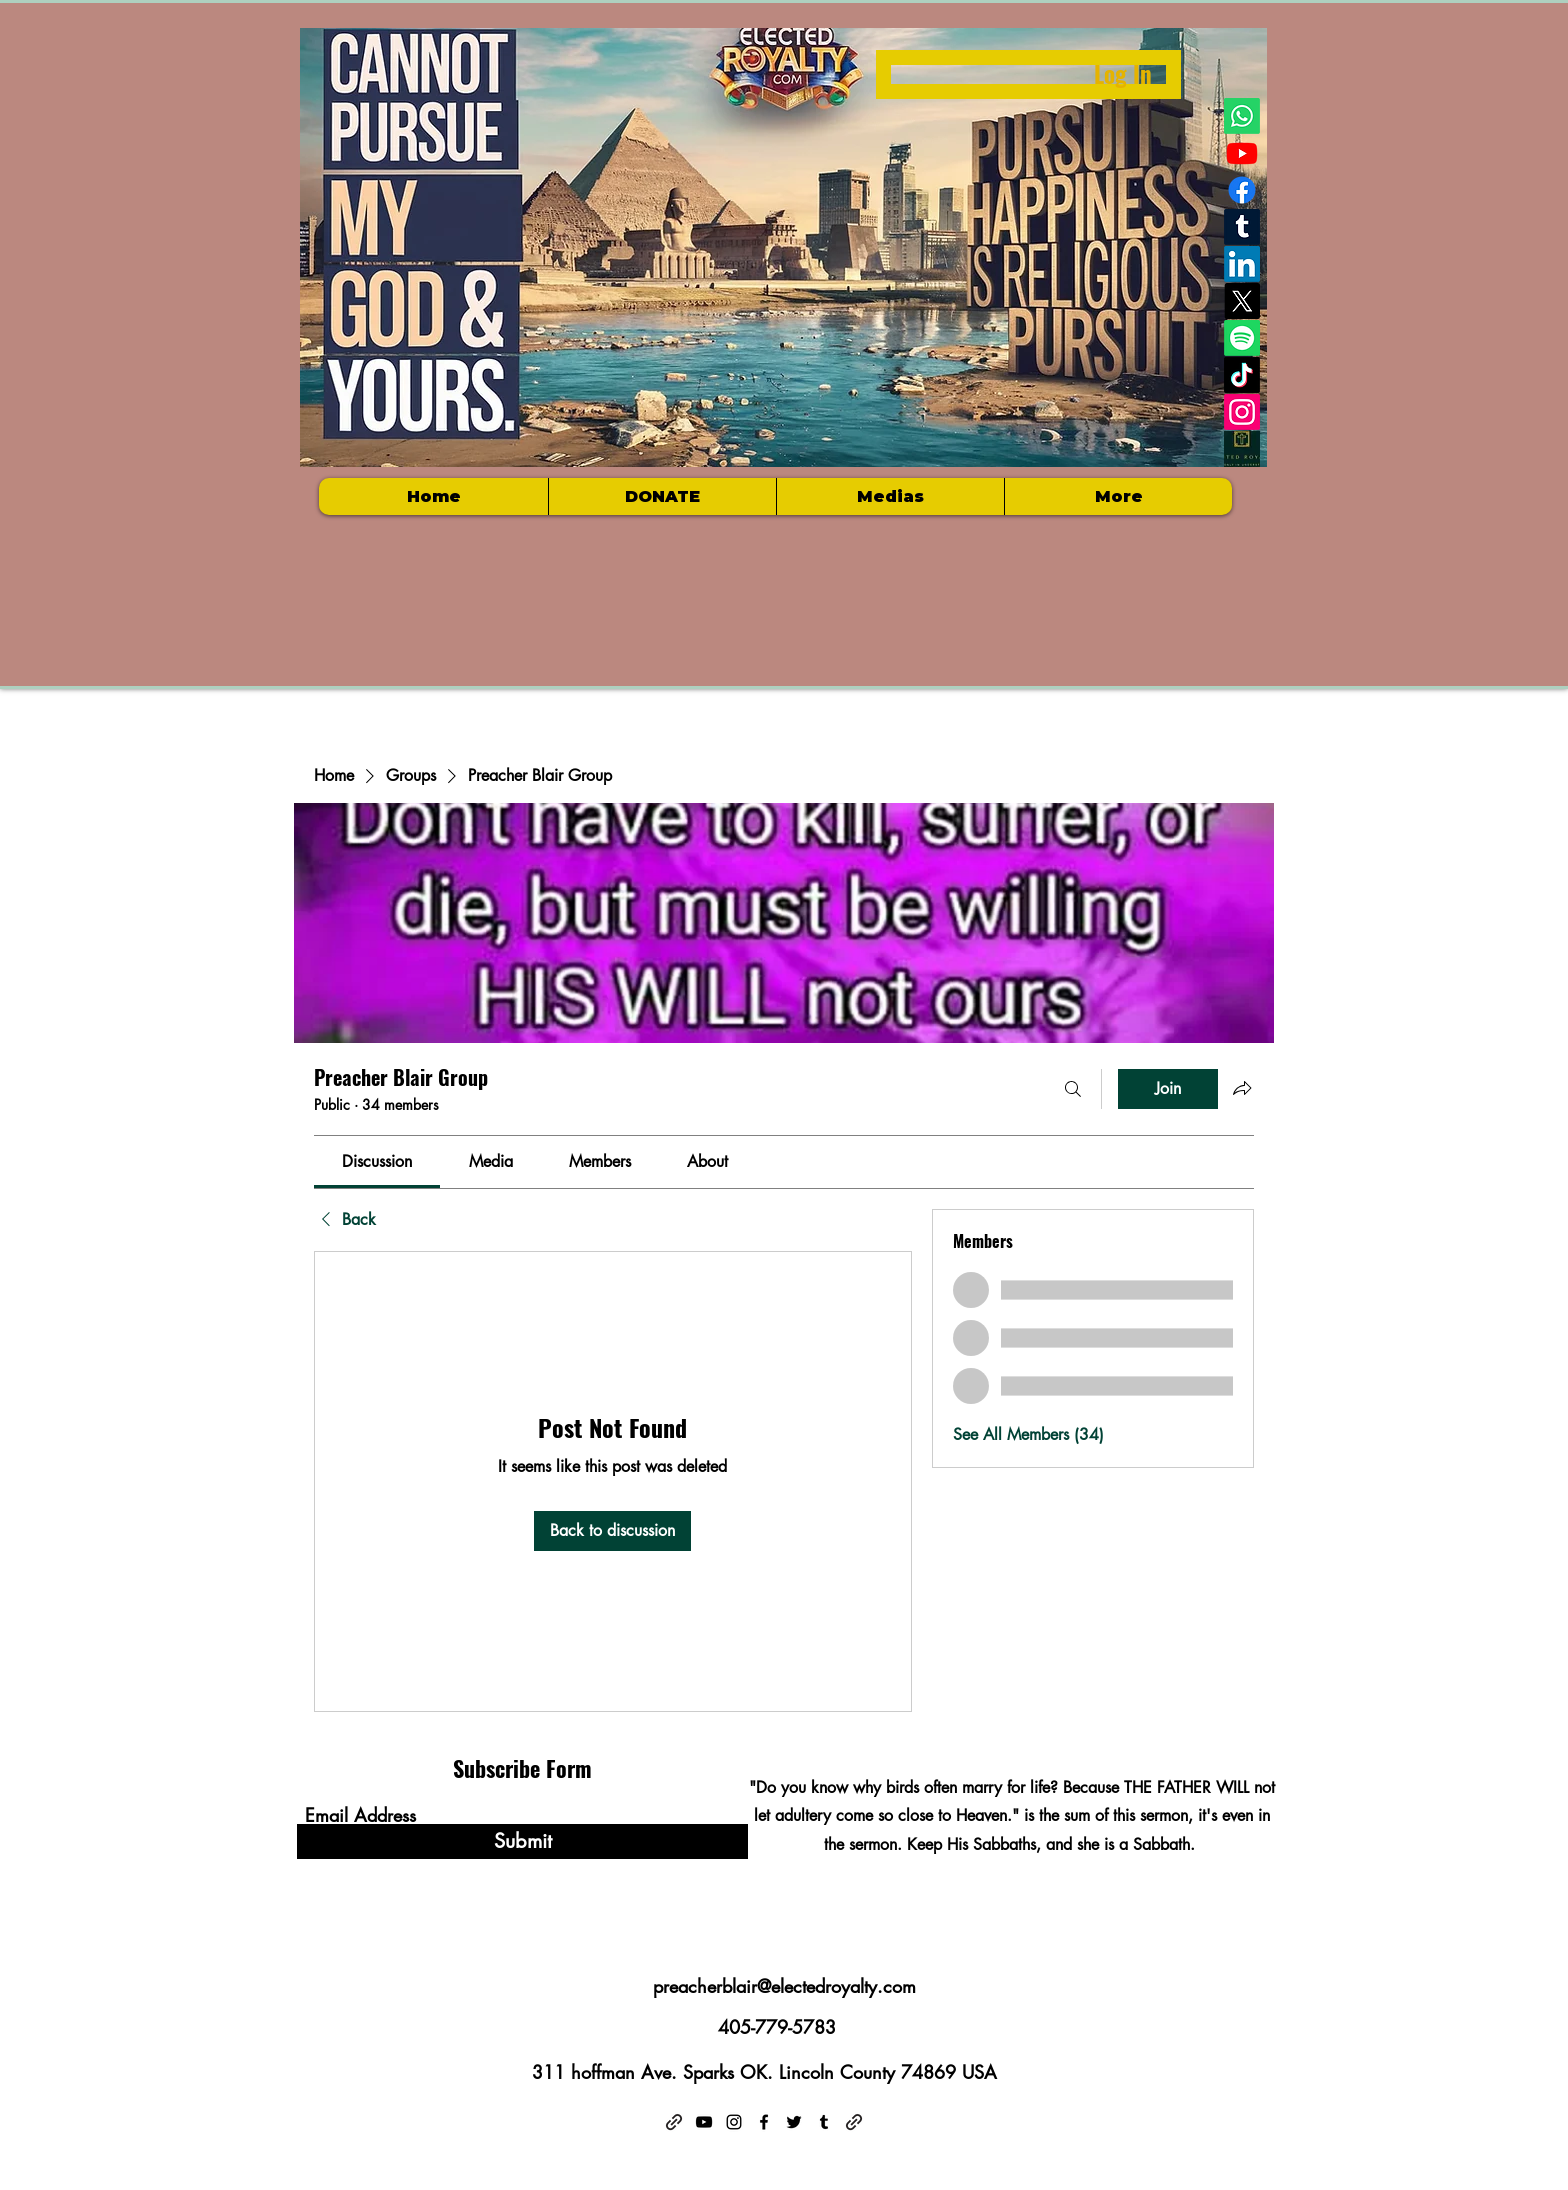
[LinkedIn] (1242, 264)
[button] (890, 496)
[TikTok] (1242, 375)
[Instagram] (1242, 412)
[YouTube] (704, 2122)
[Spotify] (1242, 338)
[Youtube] (1242, 153)
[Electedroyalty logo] (1242, 449)
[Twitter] (794, 2122)
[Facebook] (1242, 190)
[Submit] (522, 1841)
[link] (377, 1161)
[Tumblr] (1242, 227)
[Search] (1073, 1089)
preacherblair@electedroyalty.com (784, 1986)
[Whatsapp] (1242, 116)
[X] (1242, 301)
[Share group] (1242, 1088)
